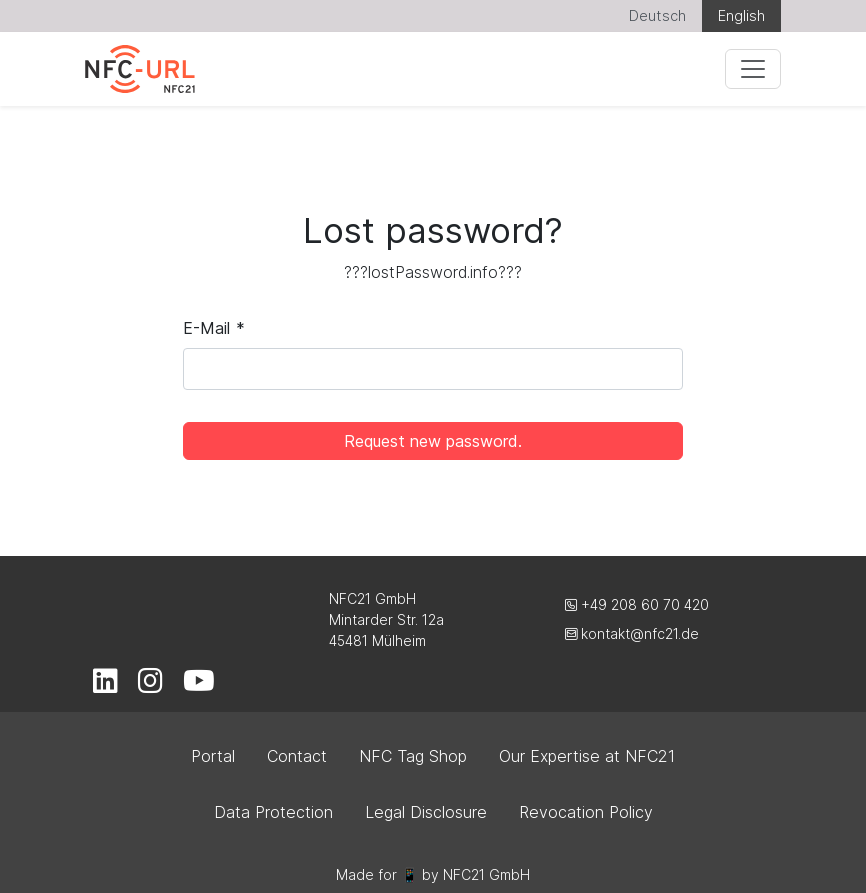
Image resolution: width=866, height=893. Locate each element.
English (741, 15)
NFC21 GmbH (486, 874)
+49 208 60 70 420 (637, 604)
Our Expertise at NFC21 (587, 756)
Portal (213, 756)
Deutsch (657, 15)
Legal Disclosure (426, 812)
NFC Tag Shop (413, 756)
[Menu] (753, 69)
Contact (297, 756)
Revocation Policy (586, 812)
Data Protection (273, 812)
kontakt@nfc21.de (632, 633)
